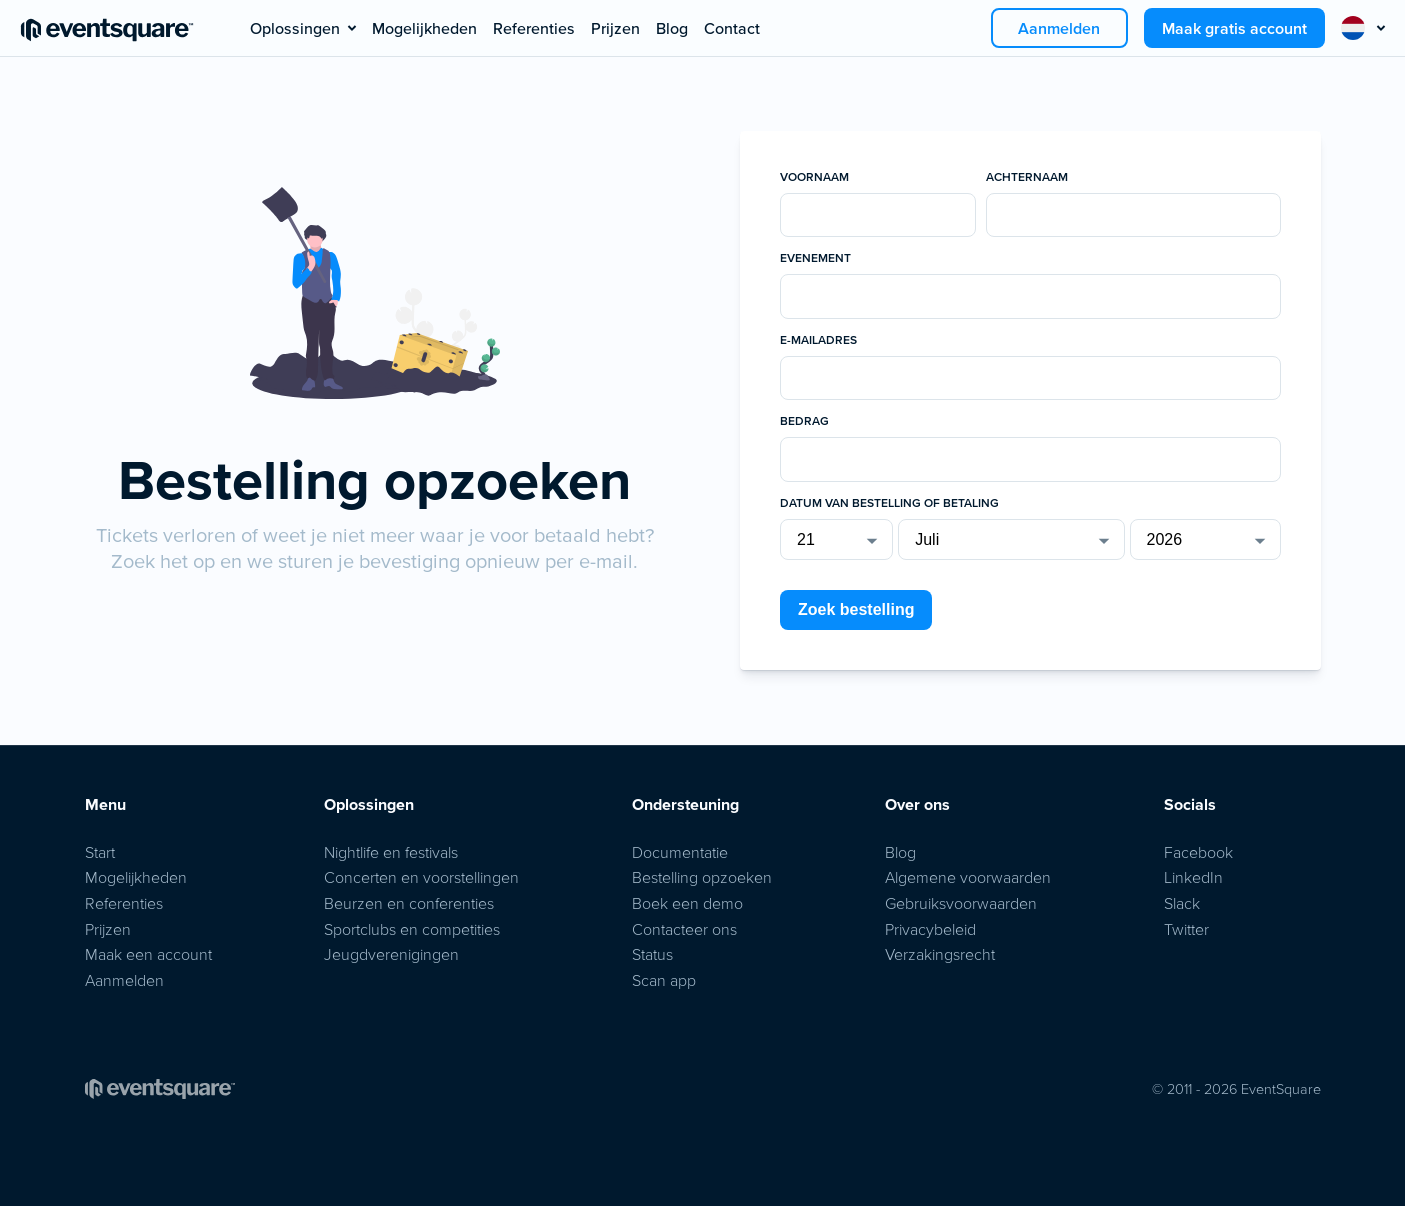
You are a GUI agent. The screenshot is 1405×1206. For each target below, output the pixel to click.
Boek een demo (687, 903)
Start (100, 852)
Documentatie (680, 852)
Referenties (534, 28)
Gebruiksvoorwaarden (961, 903)
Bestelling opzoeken (702, 877)
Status (652, 954)
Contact (732, 28)
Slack (1182, 903)
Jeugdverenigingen (391, 954)
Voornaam (814, 177)
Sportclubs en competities (412, 929)
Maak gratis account (1234, 28)
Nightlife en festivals (391, 852)
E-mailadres (818, 340)
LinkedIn (1193, 877)
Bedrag (804, 421)
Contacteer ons (684, 929)
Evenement (815, 258)
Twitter (1186, 929)
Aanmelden (1059, 28)
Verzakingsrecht (940, 954)
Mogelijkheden (424, 28)
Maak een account (148, 954)
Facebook (1198, 852)
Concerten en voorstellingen (421, 877)
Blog (672, 28)
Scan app (664, 980)
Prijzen (615, 28)
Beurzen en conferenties (409, 903)
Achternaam (1027, 177)
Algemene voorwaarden (968, 877)
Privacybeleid (930, 929)
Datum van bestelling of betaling (889, 503)
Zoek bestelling (856, 609)
